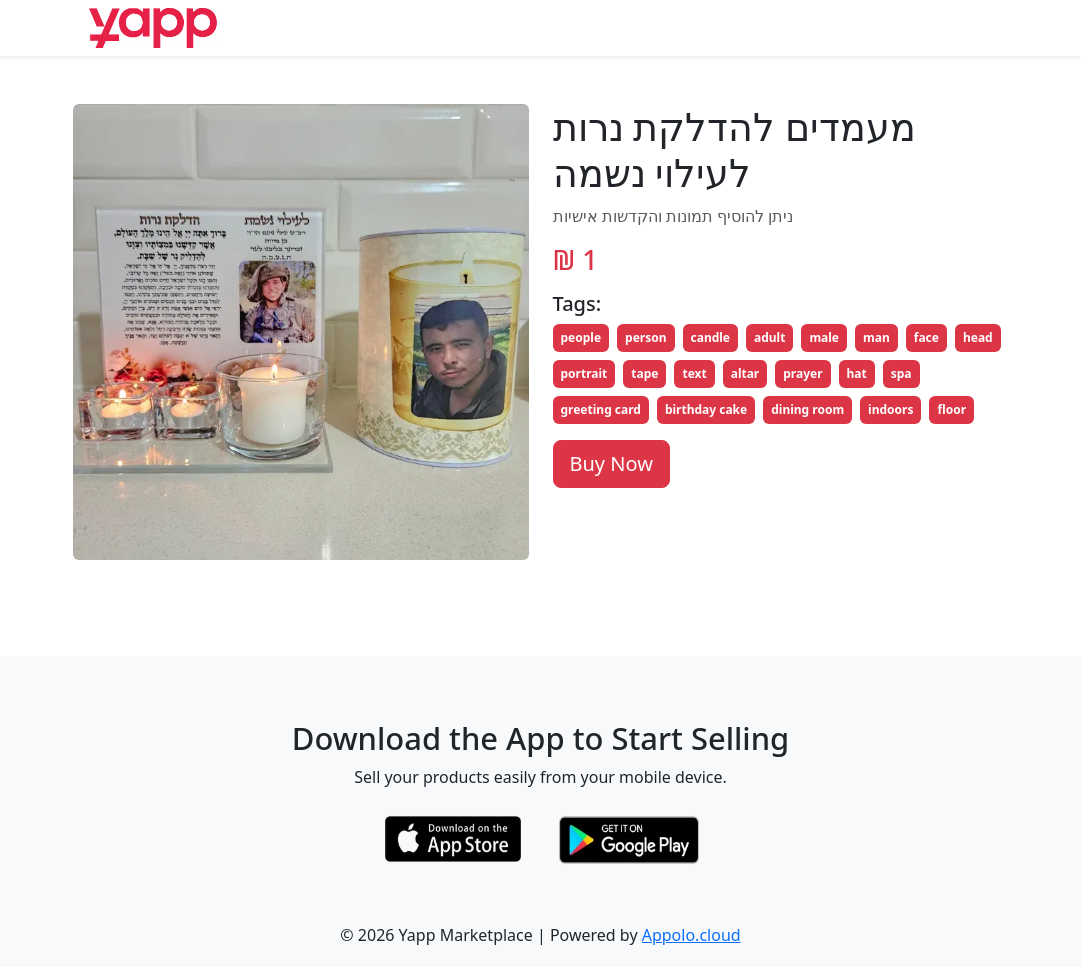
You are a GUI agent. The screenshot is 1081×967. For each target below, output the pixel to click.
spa (901, 373)
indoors (890, 409)
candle (711, 337)
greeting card (601, 409)
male (824, 337)
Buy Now (611, 463)
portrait (584, 373)
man (876, 337)
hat (857, 373)
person (645, 337)
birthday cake (706, 409)
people (581, 337)
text (694, 373)
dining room (807, 409)
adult (769, 337)
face (926, 337)
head (978, 337)
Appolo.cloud (691, 935)
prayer (802, 373)
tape (644, 373)
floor (951, 409)
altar (745, 373)
